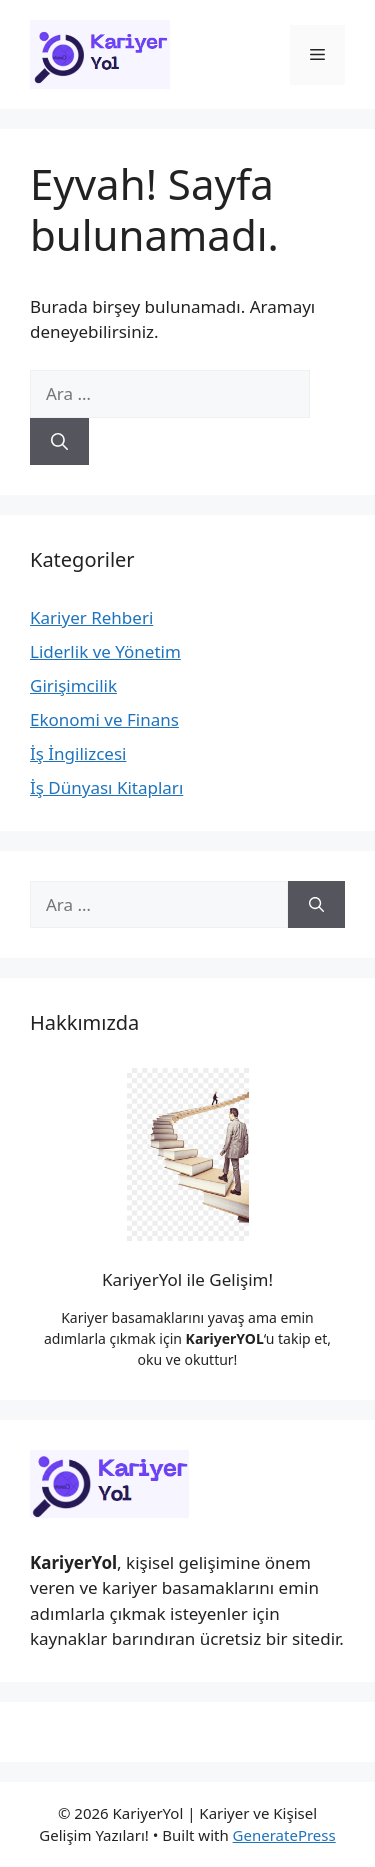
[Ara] (59, 442)
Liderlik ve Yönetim (105, 651)
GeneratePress (284, 1835)
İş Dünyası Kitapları (106, 787)
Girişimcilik (73, 685)
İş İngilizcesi (78, 753)
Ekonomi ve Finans (104, 719)
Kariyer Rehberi (91, 617)
